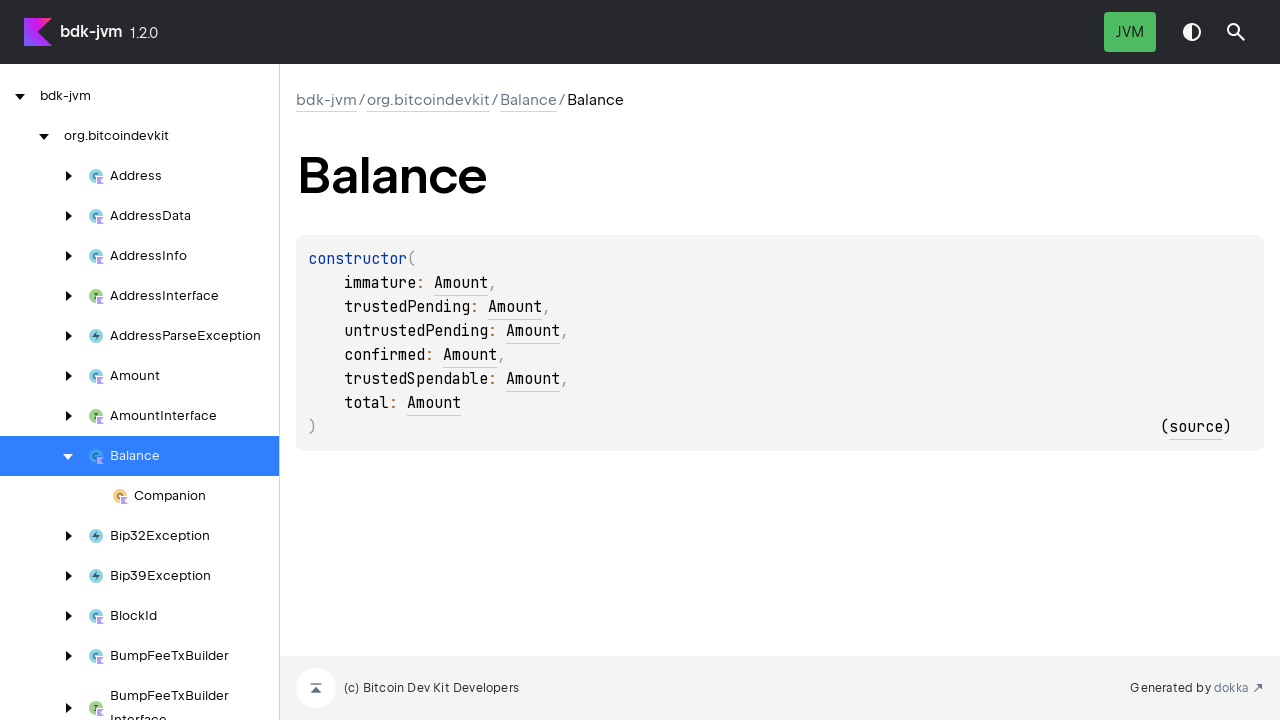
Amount (461, 283)
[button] (1236, 32)
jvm (1130, 32)
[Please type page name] (1236, 32)
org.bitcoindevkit (428, 100)
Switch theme (1192, 32)
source (1196, 427)
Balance (528, 100)
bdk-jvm (91, 31)
